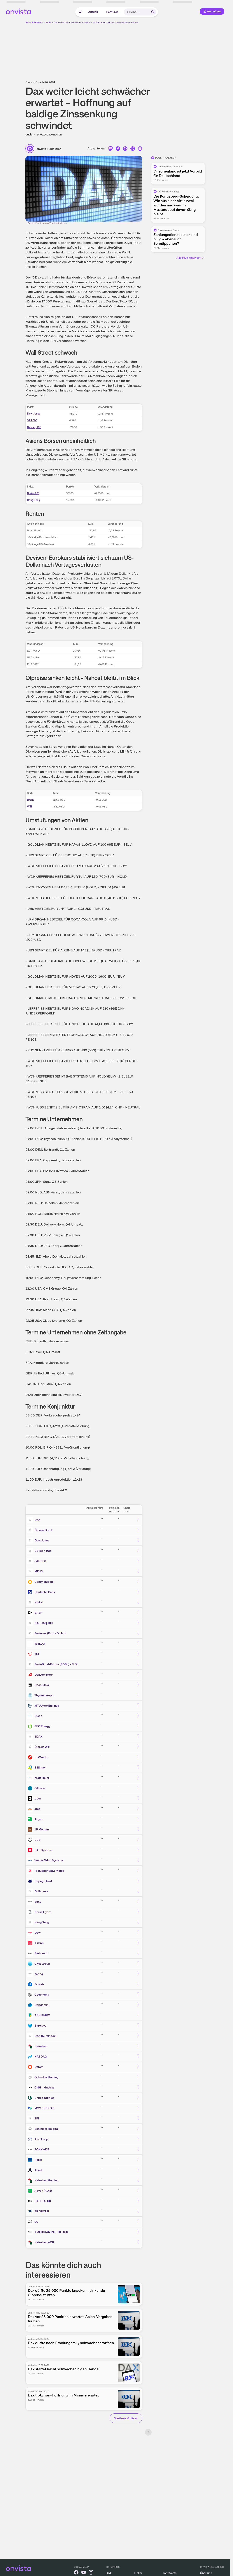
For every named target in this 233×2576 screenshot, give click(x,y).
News (48, 22)
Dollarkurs (41, 1891)
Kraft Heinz (42, 1778)
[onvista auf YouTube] (83, 2573)
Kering (38, 1974)
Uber (37, 1798)
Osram (38, 2067)
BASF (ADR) (42, 2201)
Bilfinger (40, 1767)
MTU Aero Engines (46, 1706)
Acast (38, 2170)
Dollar (138, 2573)
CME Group (42, 1964)
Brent (30, 799)
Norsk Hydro (42, 1912)
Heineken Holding (46, 2180)
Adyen (38, 1819)
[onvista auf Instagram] (91, 2573)
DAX (37, 1520)
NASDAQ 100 (43, 1623)
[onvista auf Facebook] (76, 2573)
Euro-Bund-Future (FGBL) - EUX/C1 (58, 1664)
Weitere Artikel (126, 2418)
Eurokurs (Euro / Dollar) (50, 1633)
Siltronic (40, 1788)
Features (112, 12)
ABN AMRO (42, 2015)
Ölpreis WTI (42, 1747)
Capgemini (41, 2005)
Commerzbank (44, 1582)
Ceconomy (41, 1995)
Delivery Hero (43, 1675)
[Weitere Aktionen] (138, 1519)
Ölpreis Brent (43, 1530)
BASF (38, 1613)
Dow (37, 1933)
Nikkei (38, 1602)
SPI (36, 2118)
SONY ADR (41, 2149)
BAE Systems (43, 1850)
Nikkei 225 (33, 493)
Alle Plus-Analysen (190, 258)
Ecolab (39, 1984)
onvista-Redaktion (48, 149)
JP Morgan (41, 1829)
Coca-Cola (41, 1685)
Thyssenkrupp (44, 1695)
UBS (37, 1840)
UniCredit (41, 1757)
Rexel (38, 2160)
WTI (29, 806)
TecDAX (39, 1644)
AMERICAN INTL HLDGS (51, 2232)
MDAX (38, 1571)
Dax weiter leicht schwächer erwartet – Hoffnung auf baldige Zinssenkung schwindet (96, 22)
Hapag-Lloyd (43, 1881)
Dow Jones (33, 413)
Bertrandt (41, 1953)
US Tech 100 (42, 1551)
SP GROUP (41, 2211)
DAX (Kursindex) (45, 2036)
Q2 (36, 2222)
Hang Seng (33, 500)
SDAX (38, 1736)
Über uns (206, 2573)
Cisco (38, 1716)
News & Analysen (34, 22)
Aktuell (93, 12)
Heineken (40, 2046)
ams (37, 1809)
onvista (30, 134)
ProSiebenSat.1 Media (49, 1871)
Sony (37, 1902)
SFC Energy (42, 1726)
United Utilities (44, 2098)
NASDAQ (40, 2056)
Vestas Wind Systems (49, 1860)
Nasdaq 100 (34, 427)
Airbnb (39, 1943)
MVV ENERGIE (44, 2108)
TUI (36, 1654)
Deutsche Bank (44, 1592)
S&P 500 (32, 420)
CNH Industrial (44, 2087)
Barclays (40, 2025)
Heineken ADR (44, 2242)
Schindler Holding (46, 2077)
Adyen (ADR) (43, 2191)
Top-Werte (170, 2573)
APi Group (41, 2139)
